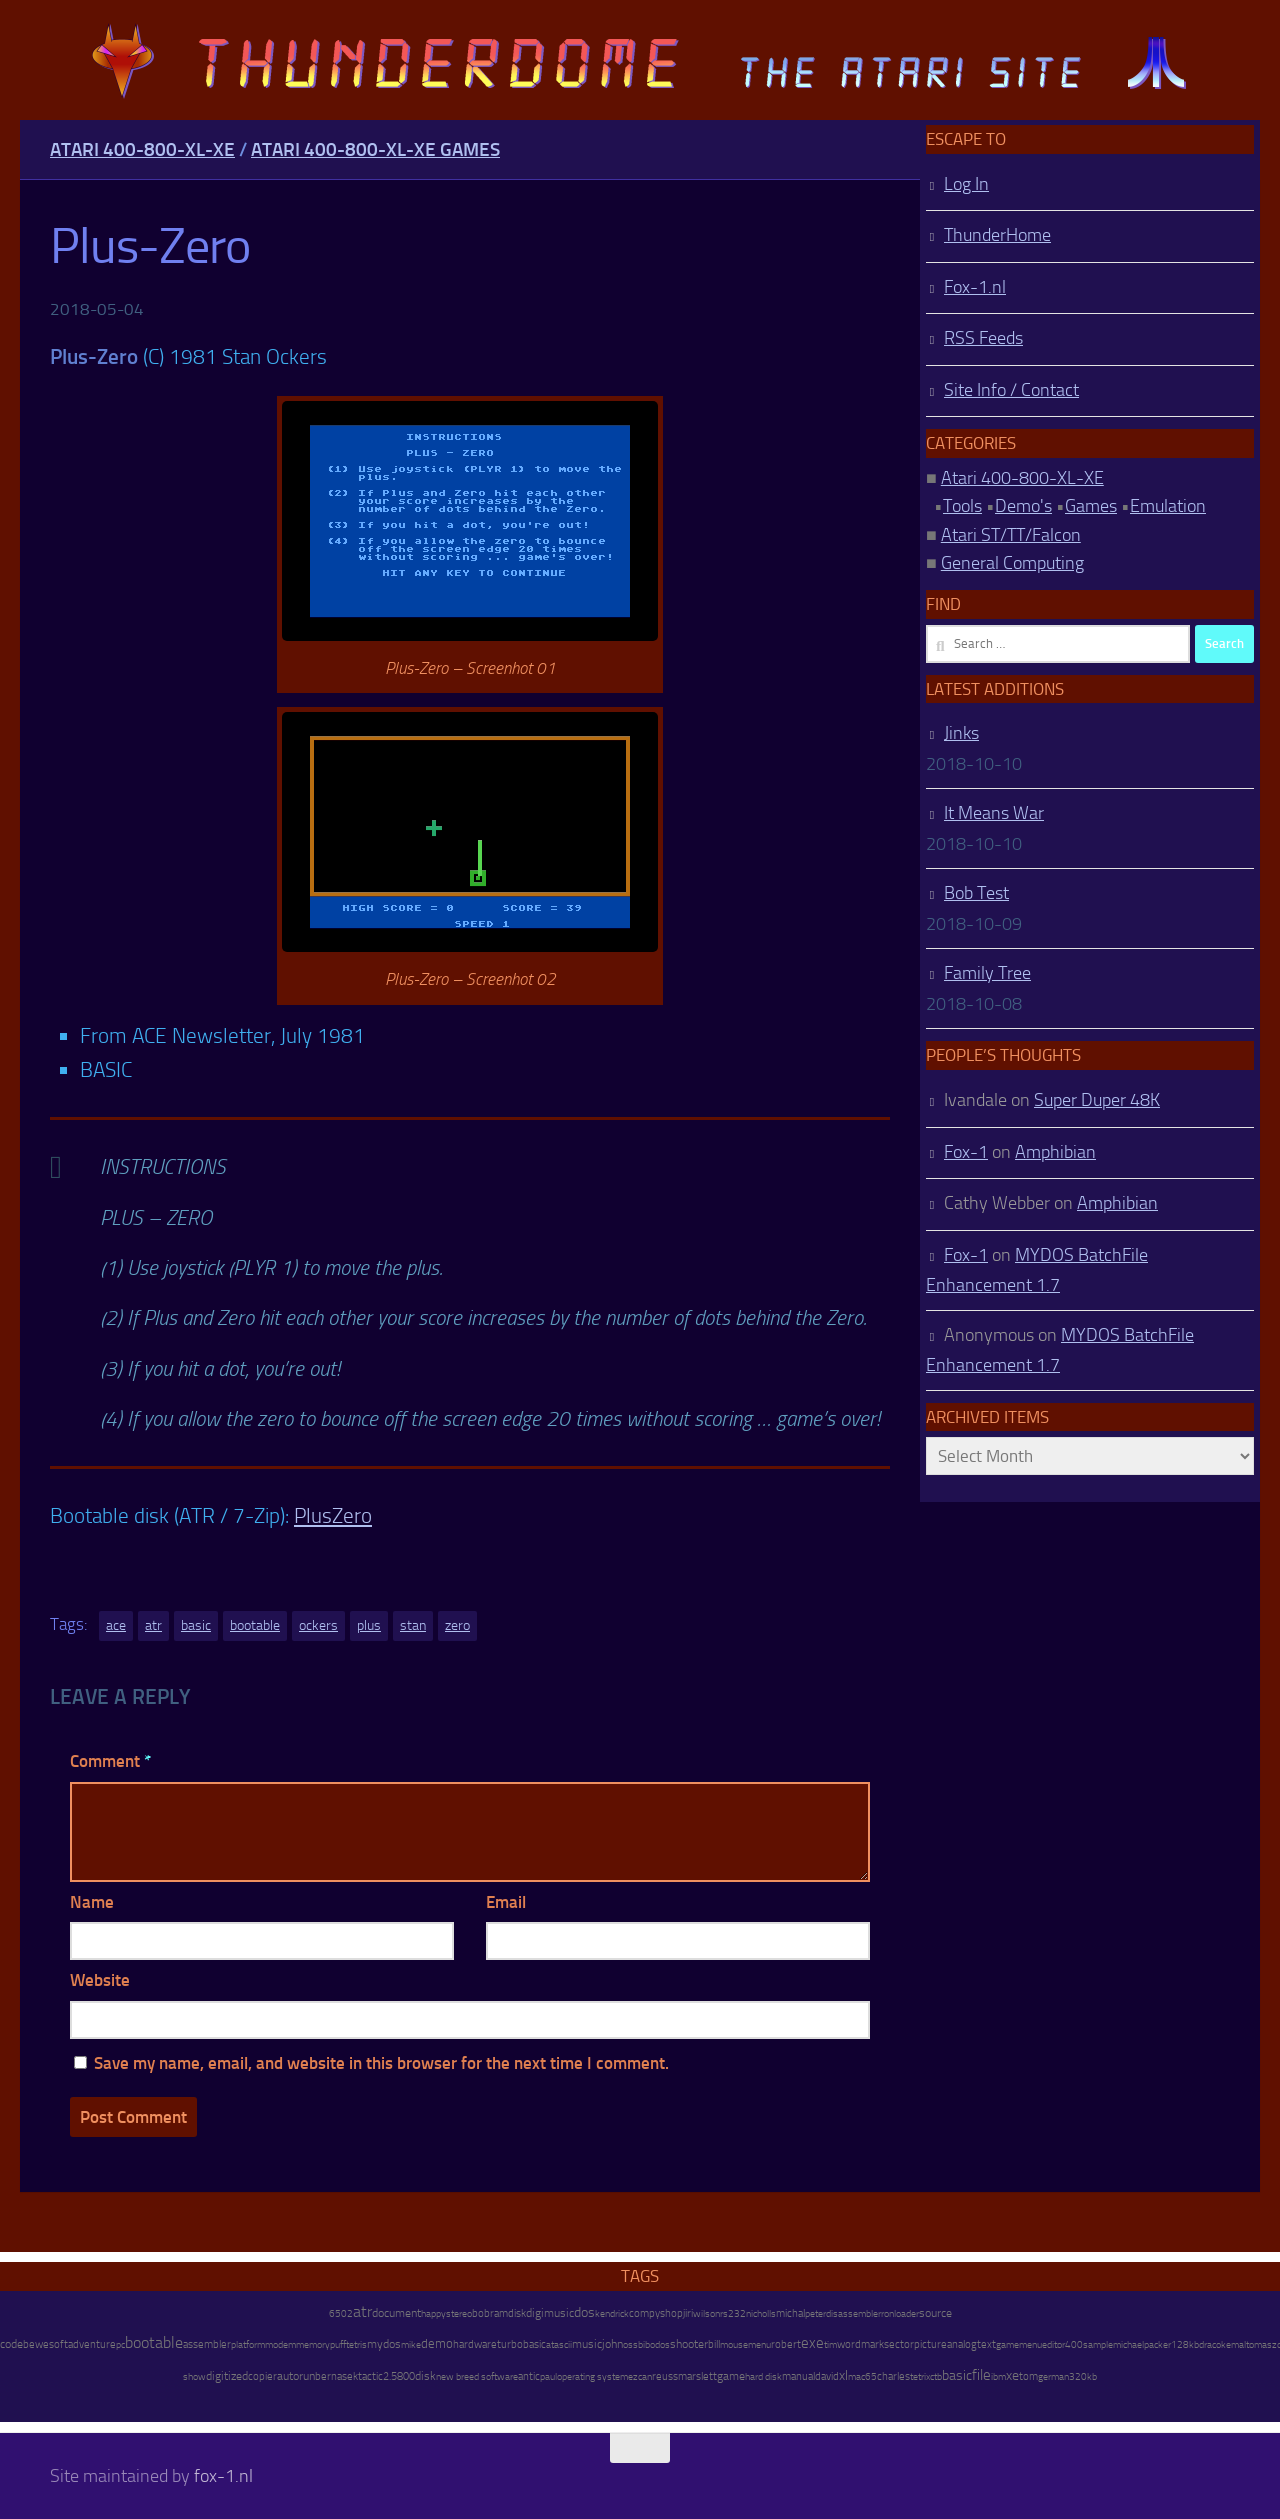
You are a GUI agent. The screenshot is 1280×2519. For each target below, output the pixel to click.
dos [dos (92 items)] (584, 2312)
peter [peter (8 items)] (815, 2313)
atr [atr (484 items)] (362, 2311)
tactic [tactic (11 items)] (370, 2376)
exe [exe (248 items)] (812, 2343)
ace (116, 1625)
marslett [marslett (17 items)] (697, 2376)
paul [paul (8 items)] (548, 2376)
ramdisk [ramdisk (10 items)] (508, 2313)
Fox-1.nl (975, 287)
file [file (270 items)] (981, 2375)
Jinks (961, 733)
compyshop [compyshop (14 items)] (656, 2313)
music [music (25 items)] (587, 2344)
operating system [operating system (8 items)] (592, 2376)
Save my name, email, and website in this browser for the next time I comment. (381, 2063)
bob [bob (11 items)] (481, 2313)
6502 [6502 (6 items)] (341, 2314)
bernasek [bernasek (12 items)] (336, 2376)
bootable (255, 1625)
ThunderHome (997, 235)
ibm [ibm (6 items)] (998, 2377)
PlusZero (333, 1515)
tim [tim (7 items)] (830, 2345)
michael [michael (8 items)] (1128, 2344)
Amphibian (1055, 1152)
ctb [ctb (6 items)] (936, 2377)
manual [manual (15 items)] (798, 2376)
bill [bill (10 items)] (714, 2344)
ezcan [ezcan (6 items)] (640, 2377)
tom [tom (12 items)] (1028, 2376)
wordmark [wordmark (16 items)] (860, 2344)
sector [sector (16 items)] (899, 2344)
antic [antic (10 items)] (529, 2376)
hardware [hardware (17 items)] (475, 2344)
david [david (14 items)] (827, 2376)
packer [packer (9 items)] (1157, 2344)
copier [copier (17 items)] (262, 2376)
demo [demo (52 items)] (437, 2343)
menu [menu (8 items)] (759, 2344)
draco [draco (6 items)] (1210, 2345)
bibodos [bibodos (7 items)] (654, 2345)
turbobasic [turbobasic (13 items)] (521, 2344)
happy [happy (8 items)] (433, 2313)
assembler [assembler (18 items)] (207, 2344)
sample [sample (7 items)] (1098, 2345)
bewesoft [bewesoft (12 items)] (45, 2344)
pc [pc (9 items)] (120, 2344)
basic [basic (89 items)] (957, 2375)
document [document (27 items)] (396, 2313)
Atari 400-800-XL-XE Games (375, 149)
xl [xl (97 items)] (843, 2375)
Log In (966, 184)
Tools (962, 506)
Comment (110, 1761)
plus (369, 1625)
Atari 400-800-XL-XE (142, 149)
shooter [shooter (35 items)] (689, 2344)
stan (413, 1625)
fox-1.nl (223, 2476)
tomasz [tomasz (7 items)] (1261, 2345)
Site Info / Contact (1011, 390)
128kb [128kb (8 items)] (1185, 2344)
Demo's (1023, 506)
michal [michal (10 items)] (790, 2313)
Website (100, 1980)
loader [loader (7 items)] (906, 2314)
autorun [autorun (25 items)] (296, 2376)
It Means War (994, 813)
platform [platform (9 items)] (248, 2344)
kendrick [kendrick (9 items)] (612, 2313)
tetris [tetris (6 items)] (356, 2345)
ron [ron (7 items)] (887, 2314)
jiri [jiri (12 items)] (688, 2313)
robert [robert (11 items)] (786, 2344)
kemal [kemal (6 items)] (1233, 2345)
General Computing (1012, 563)
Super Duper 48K (1097, 1100)
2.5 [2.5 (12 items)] (390, 2376)
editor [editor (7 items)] (1053, 2345)
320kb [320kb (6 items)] (1083, 2377)
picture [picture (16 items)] (930, 2344)
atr (153, 1625)
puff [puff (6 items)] (338, 2345)
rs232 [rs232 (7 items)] (733, 2314)
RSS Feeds (983, 338)
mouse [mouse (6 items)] (734, 2345)
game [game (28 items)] (731, 2376)
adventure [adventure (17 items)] (92, 2344)
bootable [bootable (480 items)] (154, 2342)
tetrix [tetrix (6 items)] (920, 2377)
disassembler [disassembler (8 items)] (853, 2313)
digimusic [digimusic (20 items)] (550, 2313)
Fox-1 (966, 1152)
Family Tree (987, 973)
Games (1091, 506)
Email (506, 1902)
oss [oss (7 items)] (630, 2345)
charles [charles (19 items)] (893, 2376)
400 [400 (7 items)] (1074, 2345)
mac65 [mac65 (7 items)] (862, 2377)
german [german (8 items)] (1053, 2376)
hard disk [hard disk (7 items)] (763, 2377)
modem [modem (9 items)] (280, 2344)
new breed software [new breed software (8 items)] (477, 2376)
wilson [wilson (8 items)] (706, 2313)
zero (457, 1625)
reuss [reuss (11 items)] (665, 2376)
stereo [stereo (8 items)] (459, 2313)
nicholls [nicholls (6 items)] (761, 2314)
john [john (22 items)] (612, 2344)
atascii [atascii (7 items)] (559, 2345)
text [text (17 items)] (986, 2344)
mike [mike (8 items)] (411, 2344)
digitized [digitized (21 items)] (227, 2376)
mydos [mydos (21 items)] (384, 2344)
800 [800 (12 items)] (406, 2376)
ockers (318, 1625)
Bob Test (976, 893)
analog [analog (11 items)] (962, 2344)
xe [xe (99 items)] (1012, 2375)
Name (92, 1902)
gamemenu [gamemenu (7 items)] (1019, 2345)
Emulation (1168, 506)
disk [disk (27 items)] (425, 2376)
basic (196, 1625)
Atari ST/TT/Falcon (1011, 535)
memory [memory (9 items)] (313, 2344)
